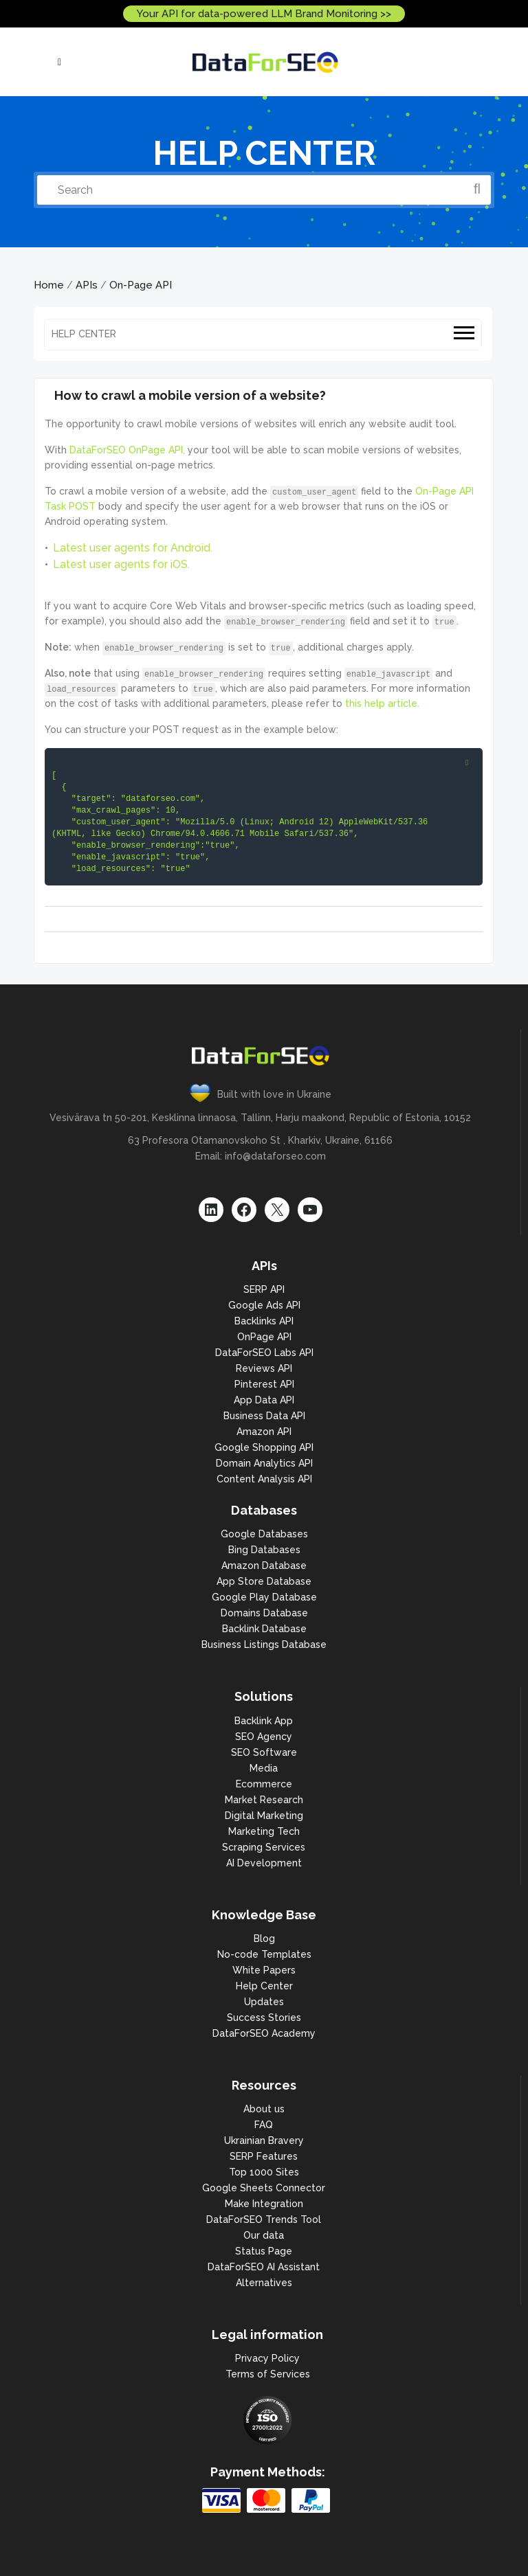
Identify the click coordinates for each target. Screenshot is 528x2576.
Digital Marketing (264, 1815)
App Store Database (264, 1581)
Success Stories (264, 2017)
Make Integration (264, 2203)
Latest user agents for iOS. (121, 564)
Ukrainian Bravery (264, 2140)
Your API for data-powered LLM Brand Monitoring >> (264, 14)
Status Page (263, 2251)
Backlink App (263, 1720)
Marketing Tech (264, 1831)
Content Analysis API (264, 1478)
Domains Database (264, 1612)
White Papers (264, 1970)
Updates (264, 2001)
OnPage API (264, 1336)
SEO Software (264, 1752)
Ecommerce (264, 1783)
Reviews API (264, 1368)
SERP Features (264, 2156)
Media (264, 1768)
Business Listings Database (264, 1644)
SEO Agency (263, 1736)
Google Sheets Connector (263, 2187)
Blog (264, 1938)
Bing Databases (264, 1549)
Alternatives (264, 2282)
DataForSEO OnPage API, (127, 449)
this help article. (382, 703)
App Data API (264, 1399)
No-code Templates (264, 1954)
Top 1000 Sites (264, 2172)
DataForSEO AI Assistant (264, 2266)
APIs (87, 285)
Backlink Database (264, 1628)
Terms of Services (268, 2374)
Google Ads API (264, 1305)
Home (49, 285)
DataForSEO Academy (264, 2033)
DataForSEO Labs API (264, 1352)
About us (264, 2108)
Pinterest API (264, 1384)
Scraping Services (263, 1847)
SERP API (264, 1289)
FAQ (263, 2124)
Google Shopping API (264, 1447)
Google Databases (264, 1533)
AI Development (264, 1862)
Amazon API (264, 1431)
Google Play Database (264, 1597)
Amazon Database (264, 1565)
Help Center (264, 1985)
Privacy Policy (267, 2358)
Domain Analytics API (264, 1463)
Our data (263, 2235)
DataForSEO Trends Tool (263, 2219)
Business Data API (264, 1415)
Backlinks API (264, 1320)
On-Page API (140, 285)
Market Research (264, 1799)
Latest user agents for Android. (132, 547)
